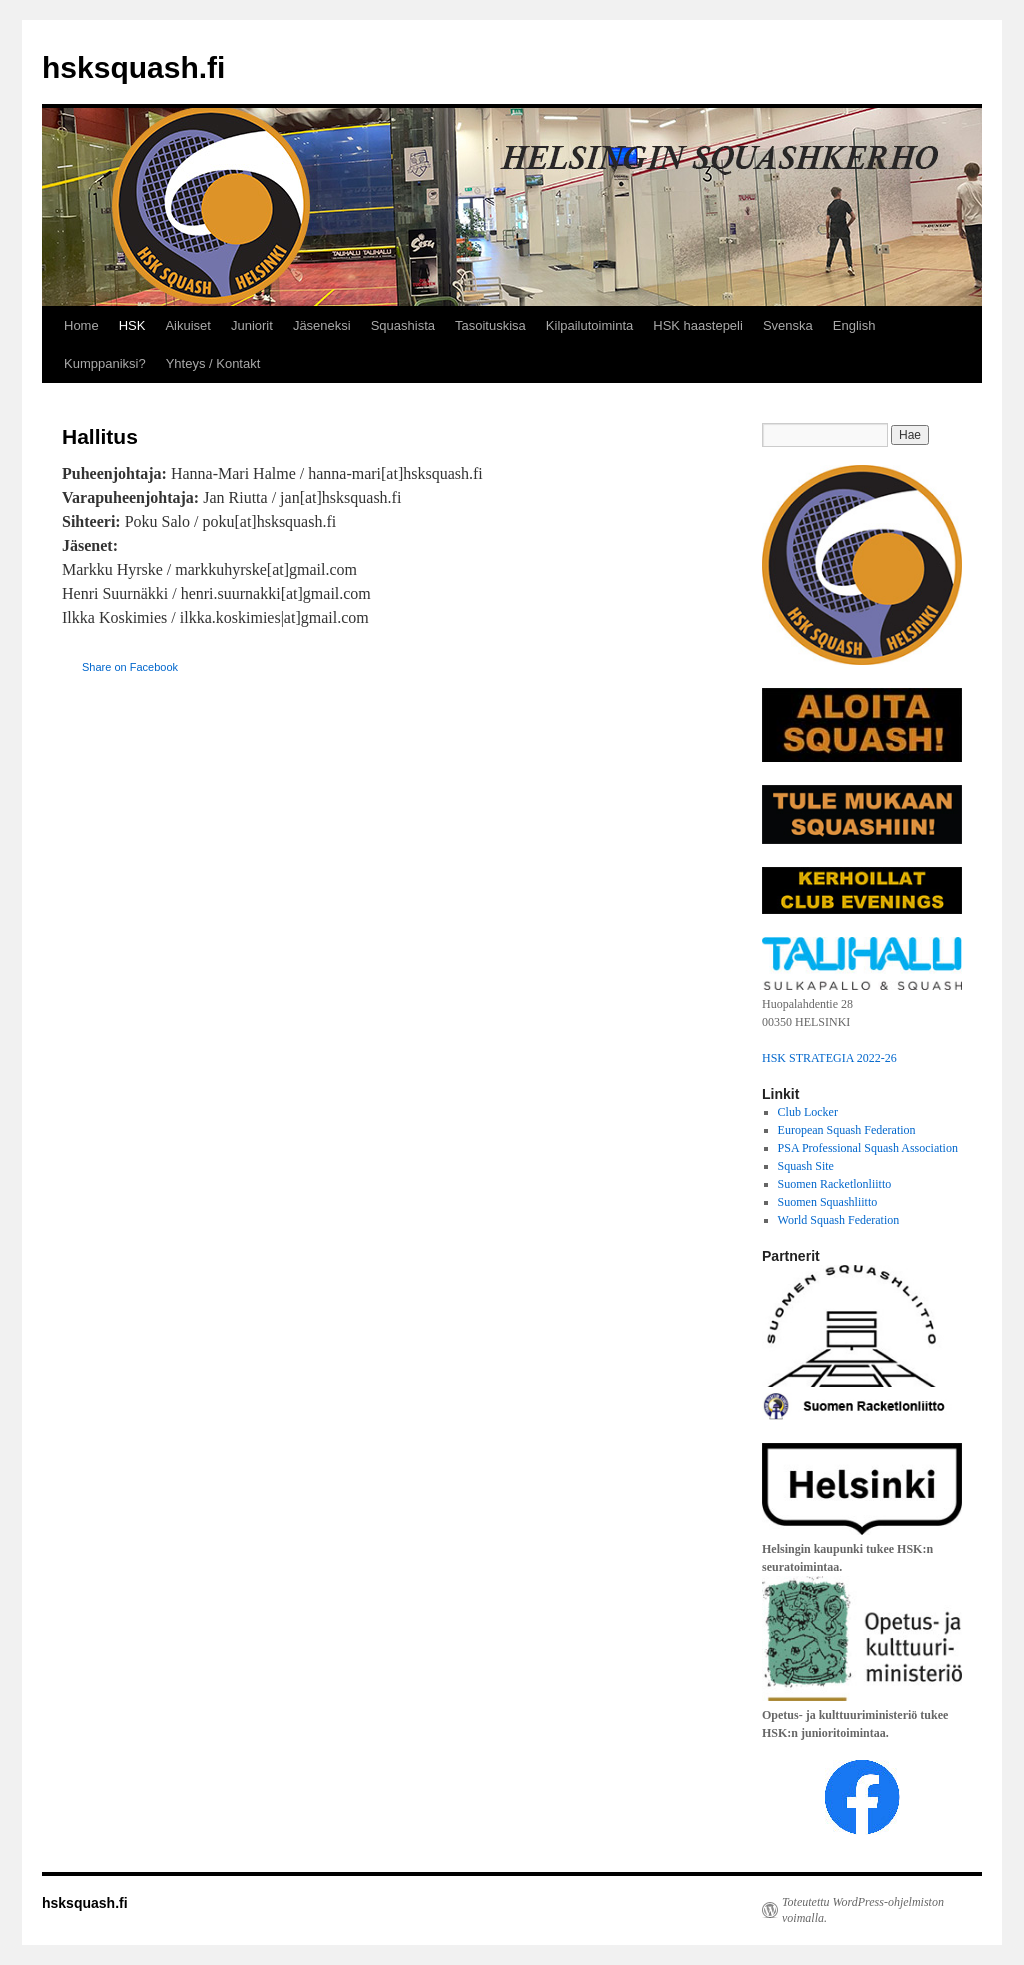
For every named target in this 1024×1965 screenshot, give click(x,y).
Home (81, 325)
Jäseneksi (322, 325)
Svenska (788, 325)
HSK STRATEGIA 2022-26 (829, 1058)
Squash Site (806, 1166)
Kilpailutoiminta (589, 325)
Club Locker (808, 1112)
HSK (132, 325)
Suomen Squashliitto (828, 1202)
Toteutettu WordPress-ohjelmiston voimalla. (863, 1910)
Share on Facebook (130, 667)
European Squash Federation (847, 1130)
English (854, 325)
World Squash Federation (839, 1220)
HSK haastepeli (698, 325)
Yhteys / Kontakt (213, 363)
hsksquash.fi (133, 67)
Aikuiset (188, 325)
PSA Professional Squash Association (868, 1148)
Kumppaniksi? (105, 363)
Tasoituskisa (490, 325)
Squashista (403, 325)
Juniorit (252, 325)
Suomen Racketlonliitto (835, 1184)
